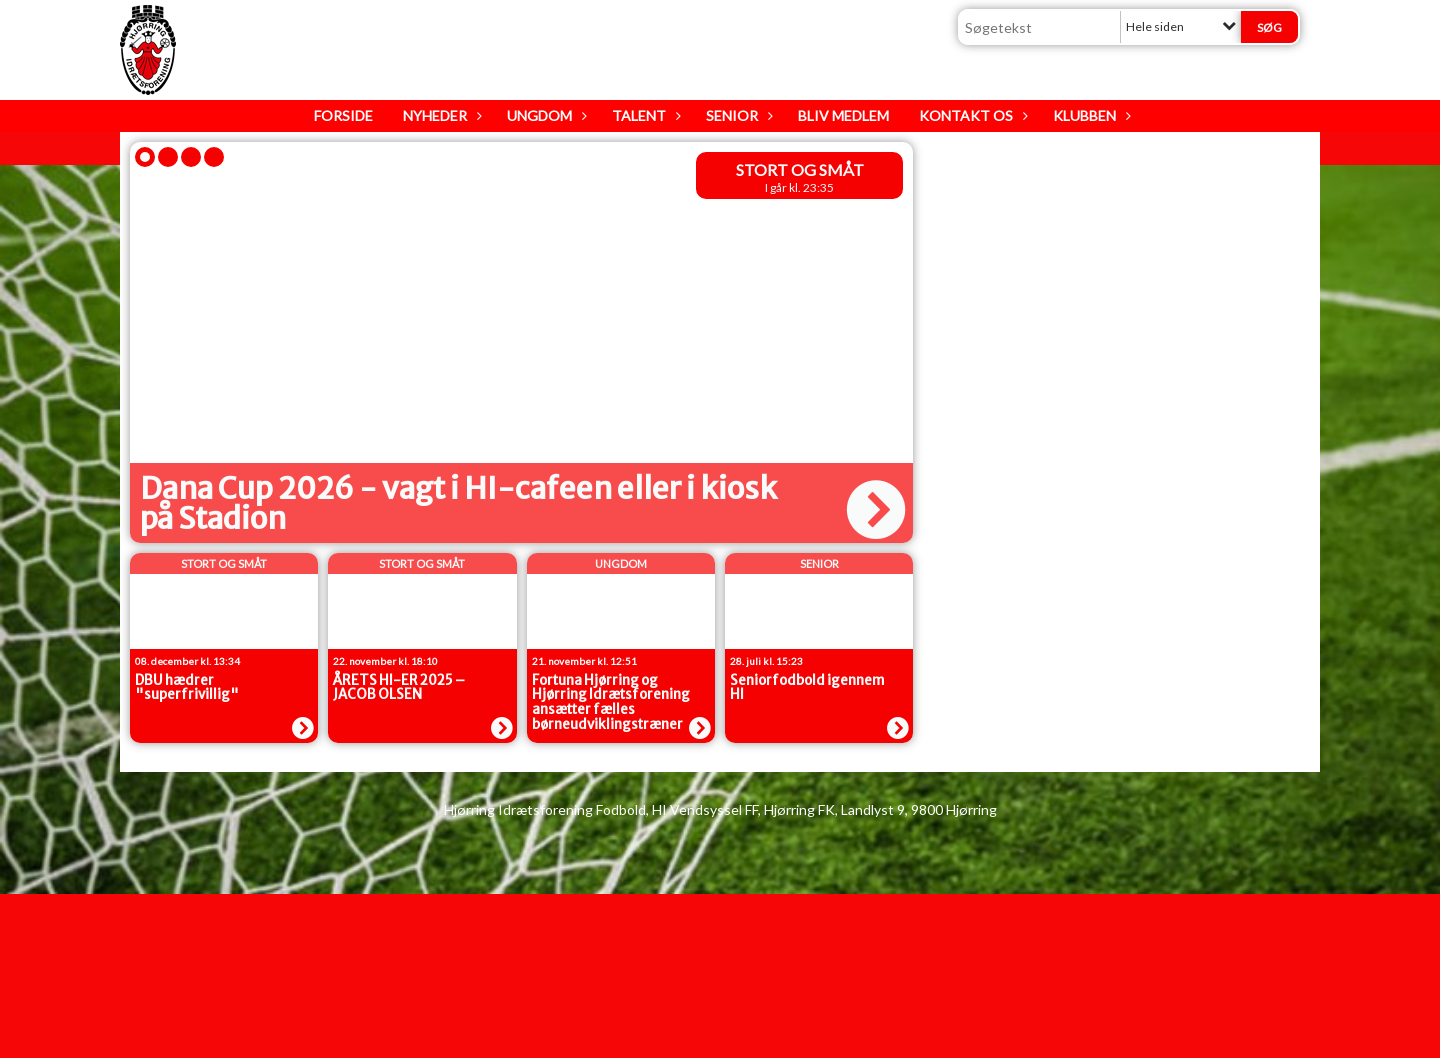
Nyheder (440, 115)
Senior (737, 115)
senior (819, 563)
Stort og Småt (800, 169)
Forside (343, 115)
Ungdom (544, 115)
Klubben (1089, 115)
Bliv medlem (843, 115)
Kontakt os (971, 115)
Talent (644, 115)
